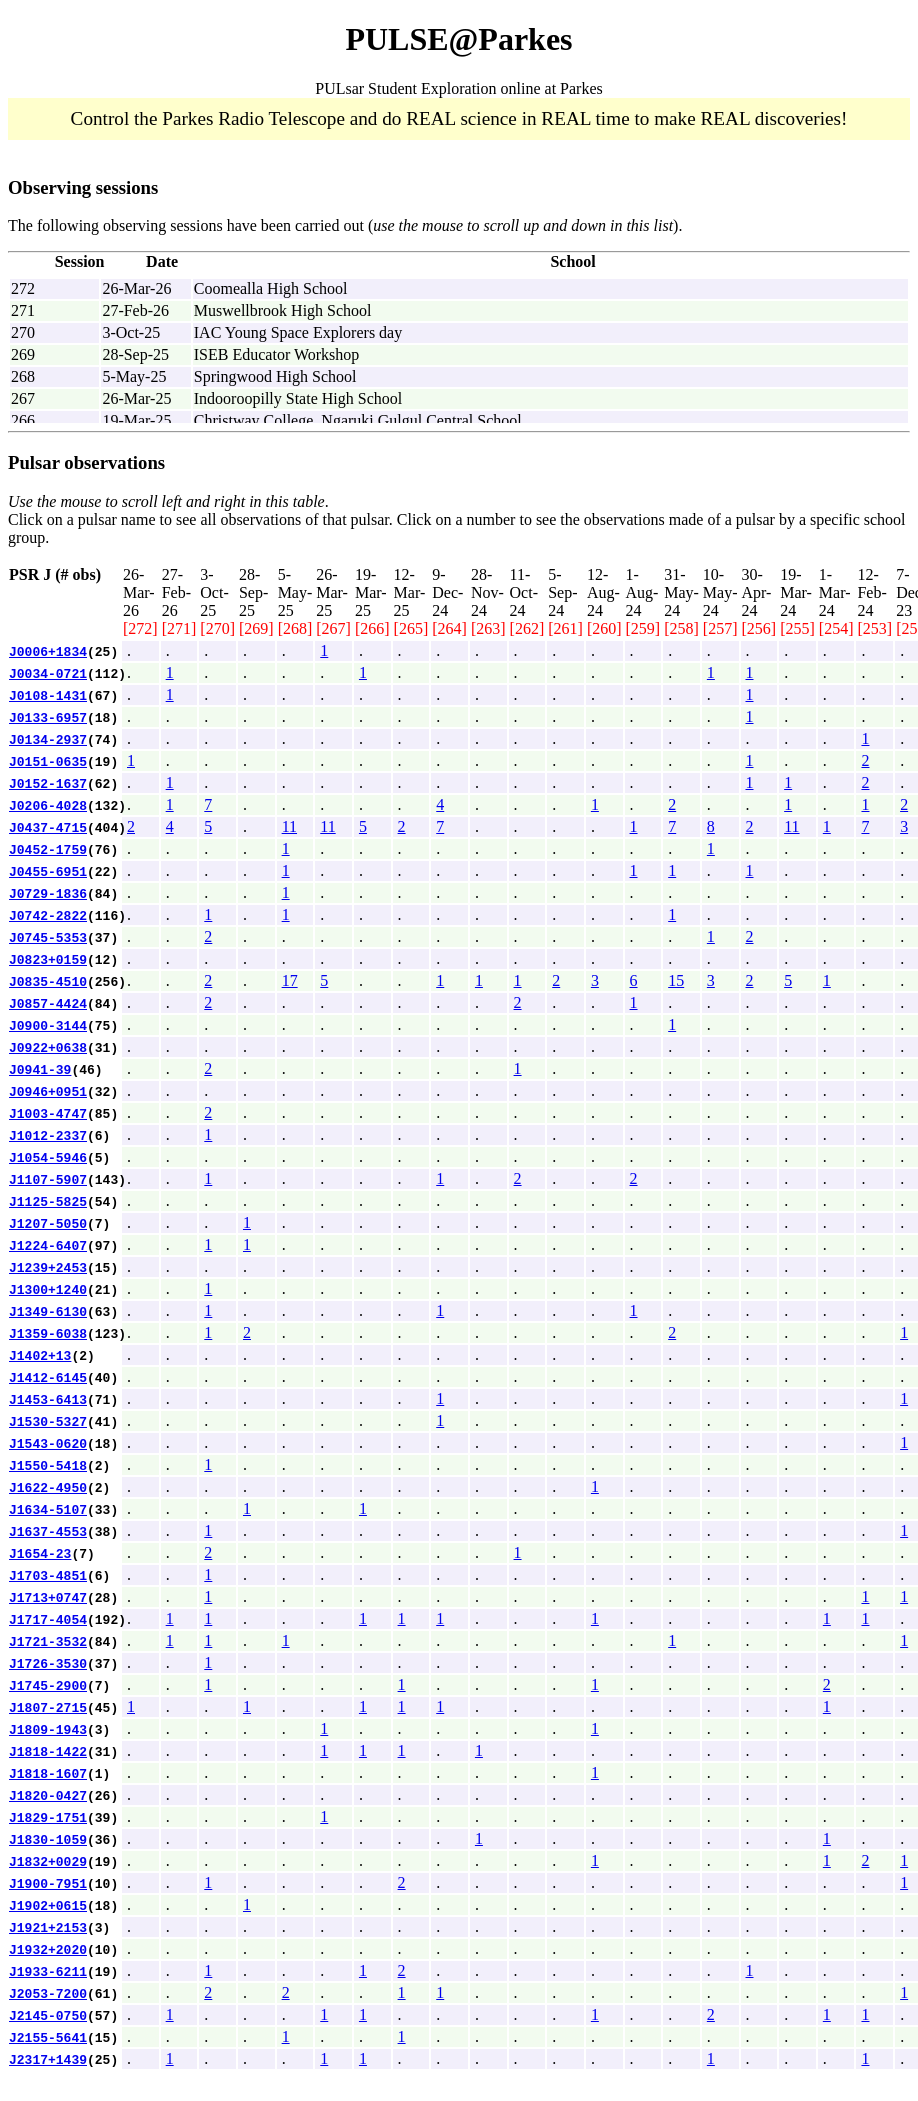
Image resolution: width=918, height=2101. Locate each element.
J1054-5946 (48, 1157)
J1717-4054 (48, 1619)
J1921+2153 (48, 1927)
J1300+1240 (48, 1289)
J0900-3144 (48, 1025)
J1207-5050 (48, 1223)
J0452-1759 (48, 849)
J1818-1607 (48, 1773)
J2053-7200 (48, 1993)
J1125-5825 (48, 1201)
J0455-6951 (48, 871)
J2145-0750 (48, 2015)
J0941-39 (40, 1069)
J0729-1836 (48, 893)
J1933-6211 (48, 1971)
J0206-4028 (48, 805)
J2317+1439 (48, 2059)
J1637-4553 (48, 1531)
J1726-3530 (48, 1663)
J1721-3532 (48, 1641)
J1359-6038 (48, 1333)
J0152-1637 (48, 783)
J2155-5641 (48, 2037)
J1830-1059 (48, 1839)
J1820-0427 (48, 1795)
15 (676, 980)
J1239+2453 (48, 1267)
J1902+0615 (48, 1905)
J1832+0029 (48, 1861)
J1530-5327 (48, 1421)
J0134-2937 (48, 739)
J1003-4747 (48, 1113)
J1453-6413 (48, 1399)
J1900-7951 (48, 1883)
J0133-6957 (48, 717)
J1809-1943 (48, 1729)
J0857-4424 (48, 1003)
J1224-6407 (48, 1245)
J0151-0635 (48, 761)
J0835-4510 (48, 981)
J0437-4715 (48, 827)
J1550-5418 (48, 1465)
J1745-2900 (48, 1685)
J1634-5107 (48, 1509)
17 (290, 980)
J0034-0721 (48, 673)
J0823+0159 (48, 959)
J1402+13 (40, 1355)
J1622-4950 (48, 1487)
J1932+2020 (48, 1949)
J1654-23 (40, 1553)
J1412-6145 (48, 1377)
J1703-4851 (48, 1575)
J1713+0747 (48, 1597)
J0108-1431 (48, 695)
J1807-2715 (48, 1707)
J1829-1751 (48, 1817)
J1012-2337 (48, 1135)
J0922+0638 (48, 1047)
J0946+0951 (48, 1091)
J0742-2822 (48, 915)
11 (289, 826)
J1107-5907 (48, 1179)
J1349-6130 (48, 1311)
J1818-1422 (48, 1751)
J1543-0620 (48, 1443)
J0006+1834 (48, 651)
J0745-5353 (48, 937)
